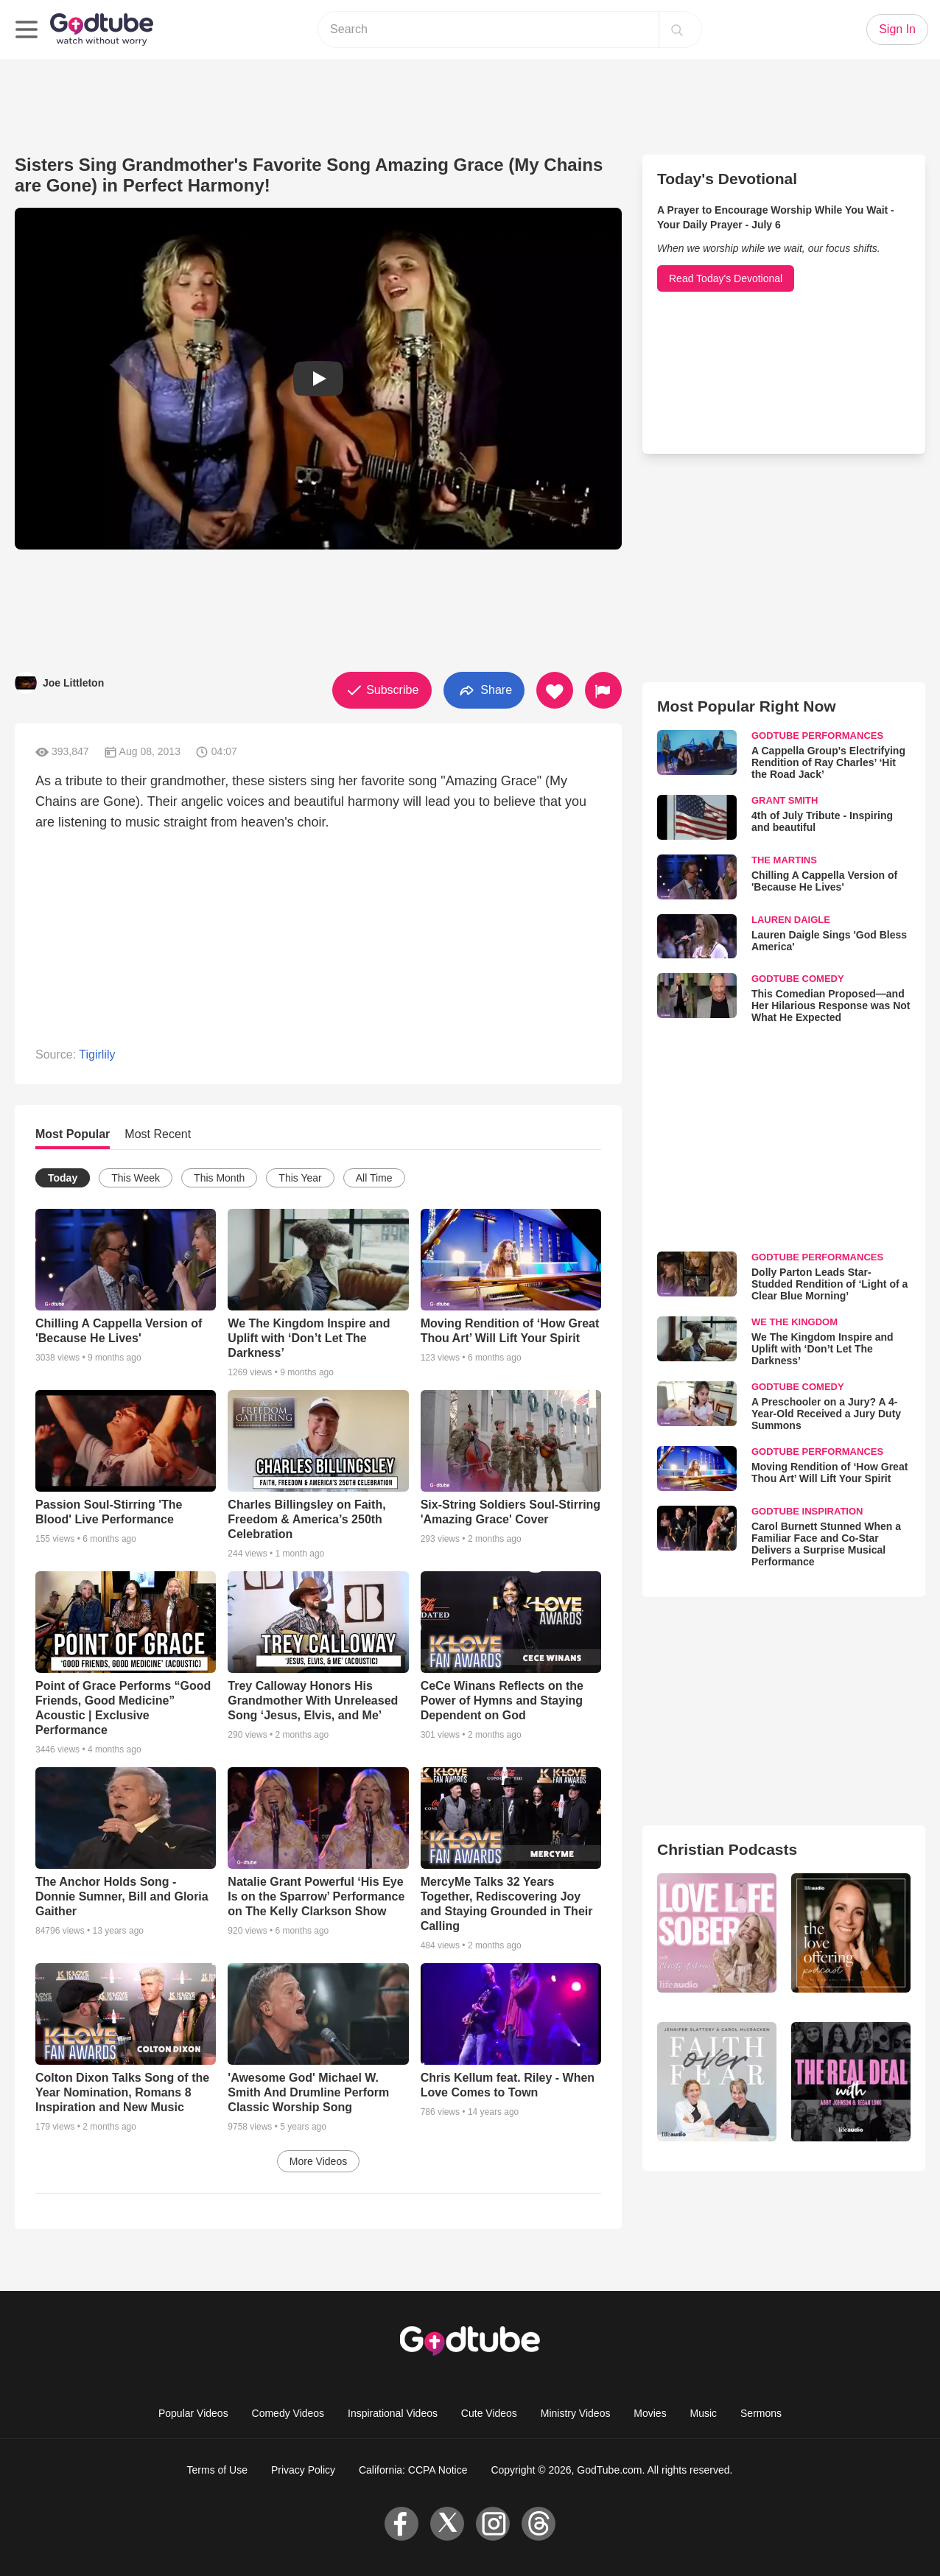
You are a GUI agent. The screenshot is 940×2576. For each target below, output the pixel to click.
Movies (650, 2413)
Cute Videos (489, 2413)
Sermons (761, 2413)
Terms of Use (217, 2470)
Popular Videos (193, 2413)
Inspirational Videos (393, 2413)
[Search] (677, 29)
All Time (374, 1178)
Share (484, 690)
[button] (318, 379)
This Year (299, 1178)
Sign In (897, 29)
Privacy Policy (303, 2470)
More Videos (318, 2161)
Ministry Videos (576, 2413)
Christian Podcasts (727, 1849)
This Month (219, 1178)
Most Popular (72, 1134)
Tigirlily (97, 1054)
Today (62, 1178)
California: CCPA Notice (413, 2470)
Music (704, 2413)
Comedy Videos (288, 2413)
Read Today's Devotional (725, 278)
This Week (135, 1178)
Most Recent (157, 1134)
